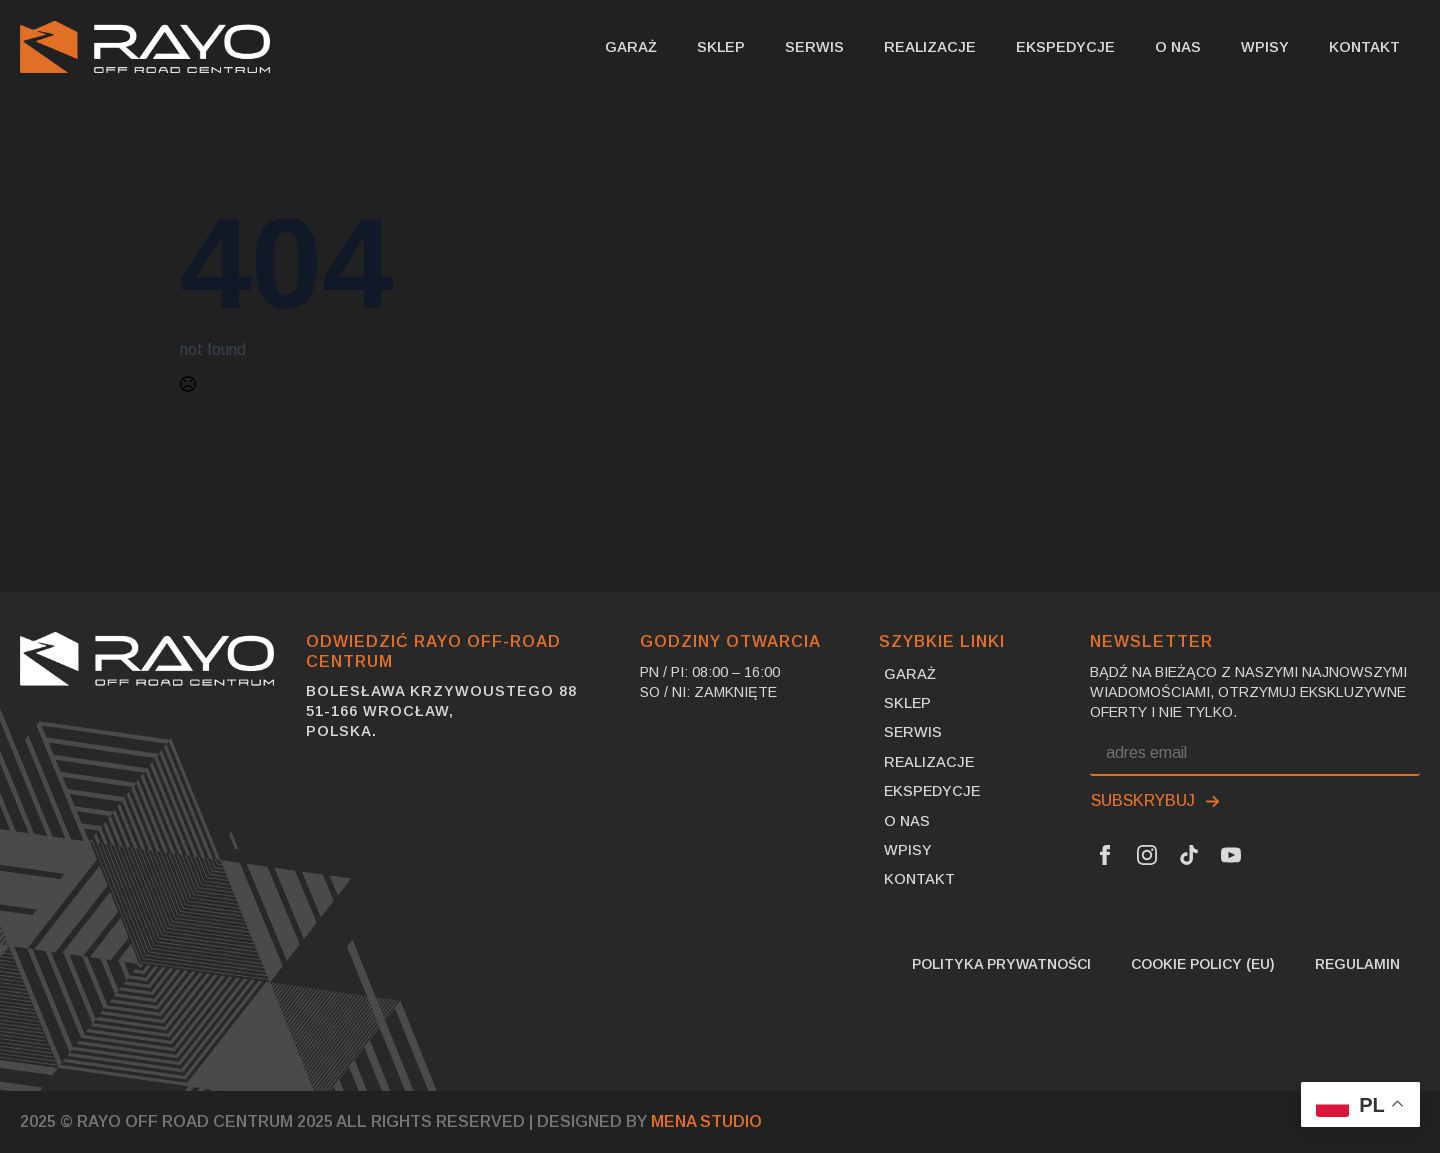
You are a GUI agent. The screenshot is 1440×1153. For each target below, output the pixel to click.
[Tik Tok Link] (1189, 855)
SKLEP (721, 47)
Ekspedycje (1065, 47)
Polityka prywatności (1001, 964)
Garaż (631, 47)
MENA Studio (706, 1121)
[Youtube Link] (1231, 855)
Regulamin (1357, 964)
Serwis (814, 47)
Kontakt (1364, 47)
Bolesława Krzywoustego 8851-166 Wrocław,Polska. (441, 711)
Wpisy (1265, 47)
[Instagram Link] (1147, 855)
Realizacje (930, 47)
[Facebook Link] (1105, 855)
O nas (1178, 47)
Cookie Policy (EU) (1203, 964)
